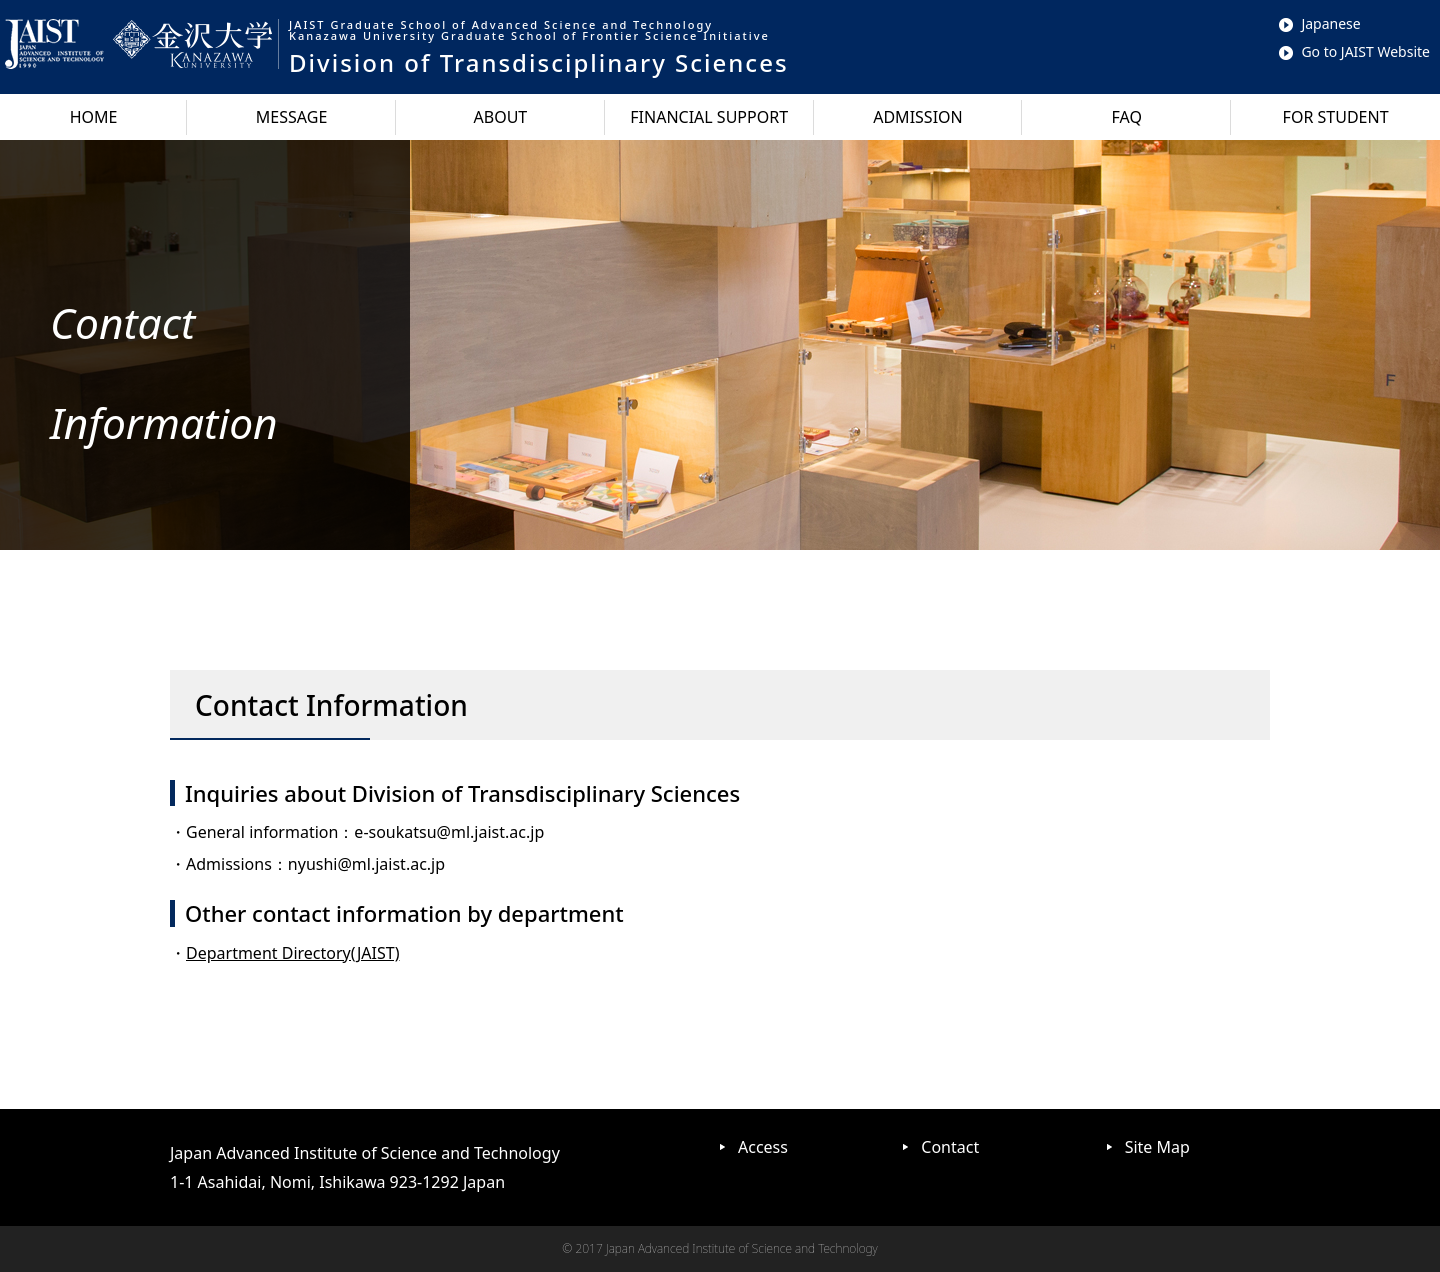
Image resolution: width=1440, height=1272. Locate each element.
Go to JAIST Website (1354, 51)
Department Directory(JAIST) (292, 953)
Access (763, 1147)
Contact (950, 1147)
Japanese (1319, 23)
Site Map (1157, 1147)
